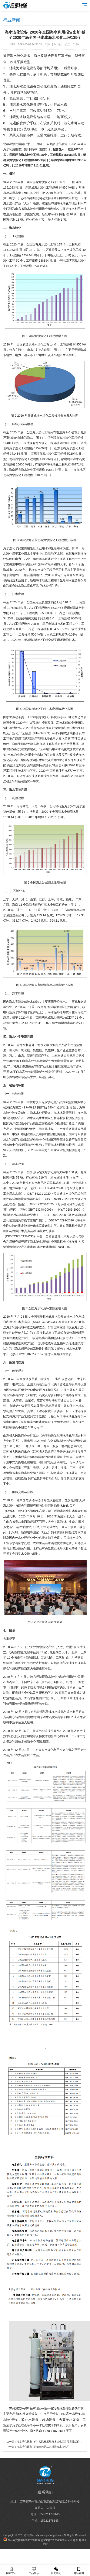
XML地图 (73, 2540)
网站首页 (11, 2571)
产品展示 (34, 2571)
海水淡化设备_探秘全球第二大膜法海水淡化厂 (43, 2446)
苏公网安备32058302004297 (24, 2540)
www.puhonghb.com (51, 2535)
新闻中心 (56, 2571)
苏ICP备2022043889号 (54, 2540)
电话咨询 (78, 2571)
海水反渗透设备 (46, 56)
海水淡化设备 (20, 56)
